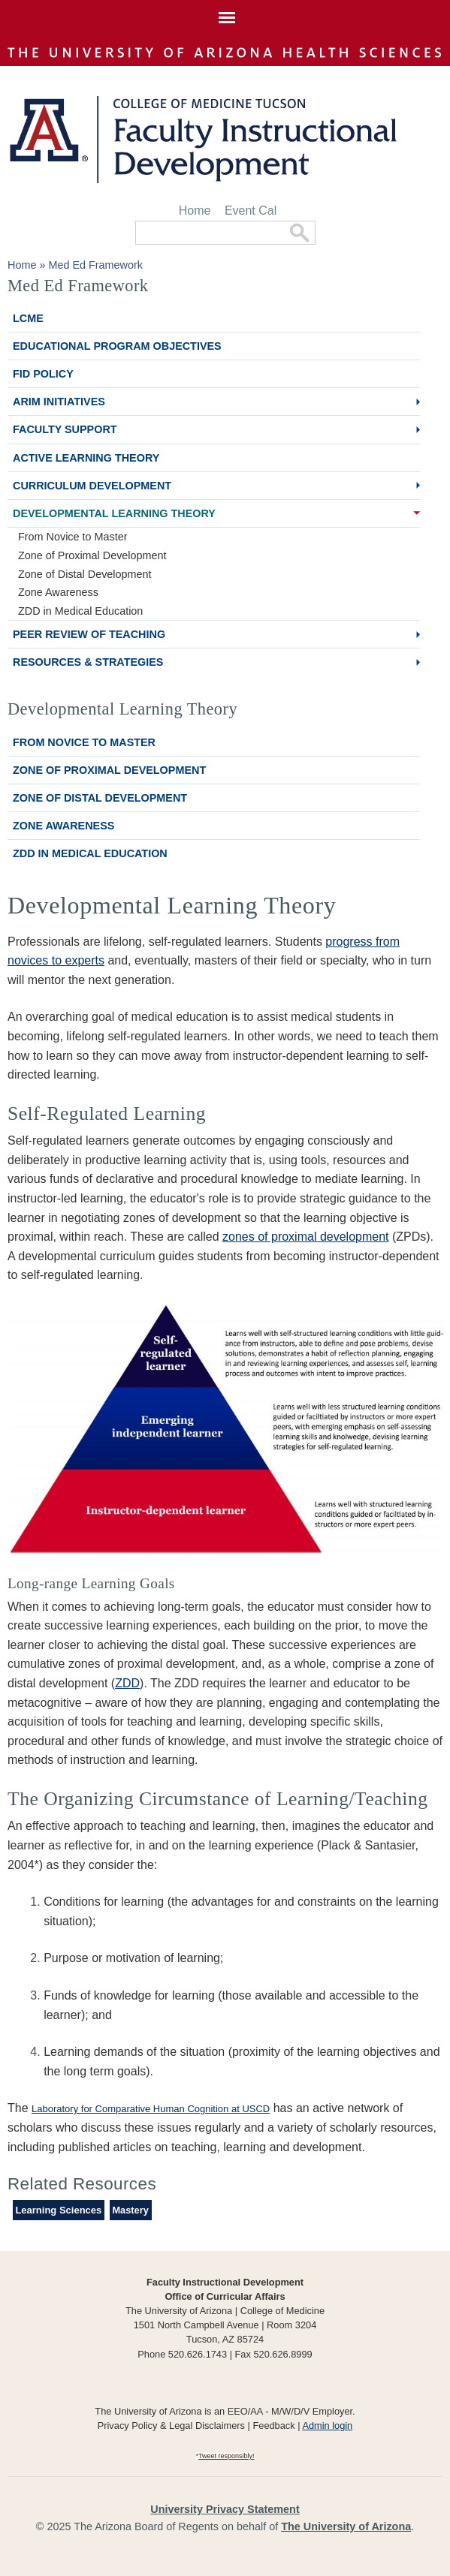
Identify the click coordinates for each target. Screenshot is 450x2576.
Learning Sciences (58, 2210)
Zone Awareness (58, 592)
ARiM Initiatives (59, 402)
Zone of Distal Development (85, 574)
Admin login (327, 2425)
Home (195, 210)
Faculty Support (65, 429)
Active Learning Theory (86, 458)
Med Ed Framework (95, 265)
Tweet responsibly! (226, 2456)
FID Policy (43, 374)
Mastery (130, 2210)
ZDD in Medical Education (80, 611)
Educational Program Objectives (117, 346)
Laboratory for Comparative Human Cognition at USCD (151, 2108)
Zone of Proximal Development (92, 555)
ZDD (127, 1683)
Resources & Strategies (88, 662)
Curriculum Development (92, 486)
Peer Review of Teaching (89, 634)
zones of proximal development (305, 1236)
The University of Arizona (346, 2526)
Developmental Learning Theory (114, 513)
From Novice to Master (73, 537)
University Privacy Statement (224, 2509)
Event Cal (250, 210)
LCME (28, 318)
